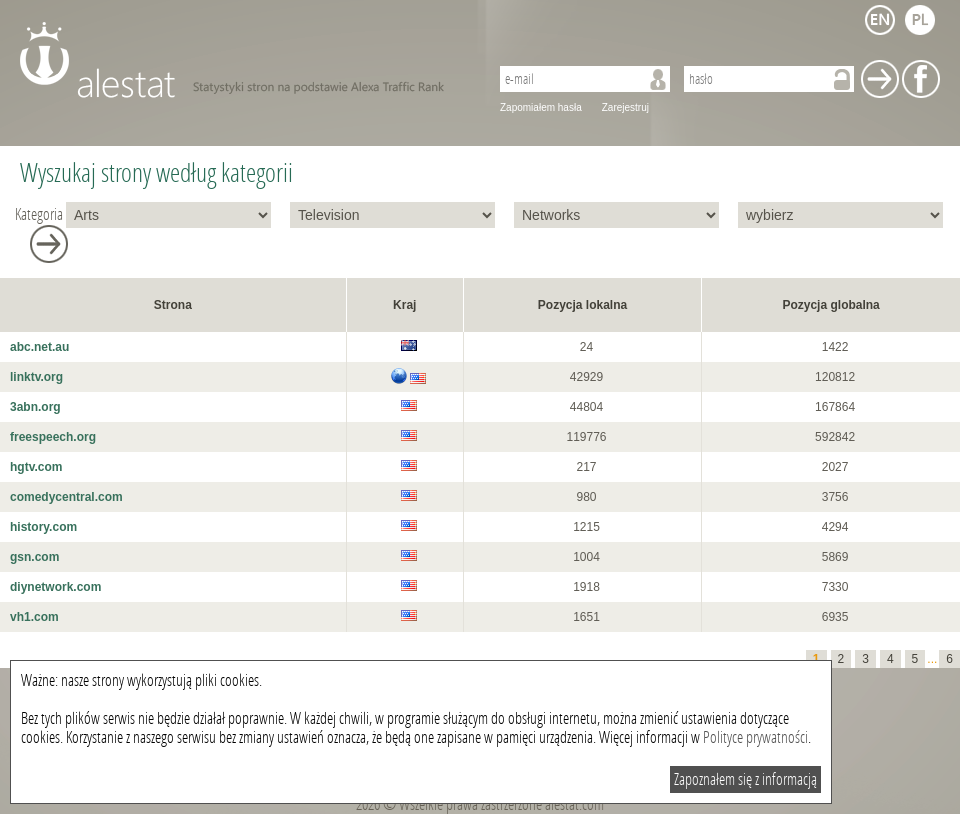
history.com (43, 527)
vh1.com (34, 617)
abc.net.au (39, 347)
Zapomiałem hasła (541, 107)
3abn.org (35, 407)
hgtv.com (36, 467)
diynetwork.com (55, 587)
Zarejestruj (625, 107)
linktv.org (36, 377)
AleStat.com (242, 60)
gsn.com (34, 557)
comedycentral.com (66, 497)
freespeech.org (53, 437)
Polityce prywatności (755, 737)
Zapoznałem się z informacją (745, 779)
